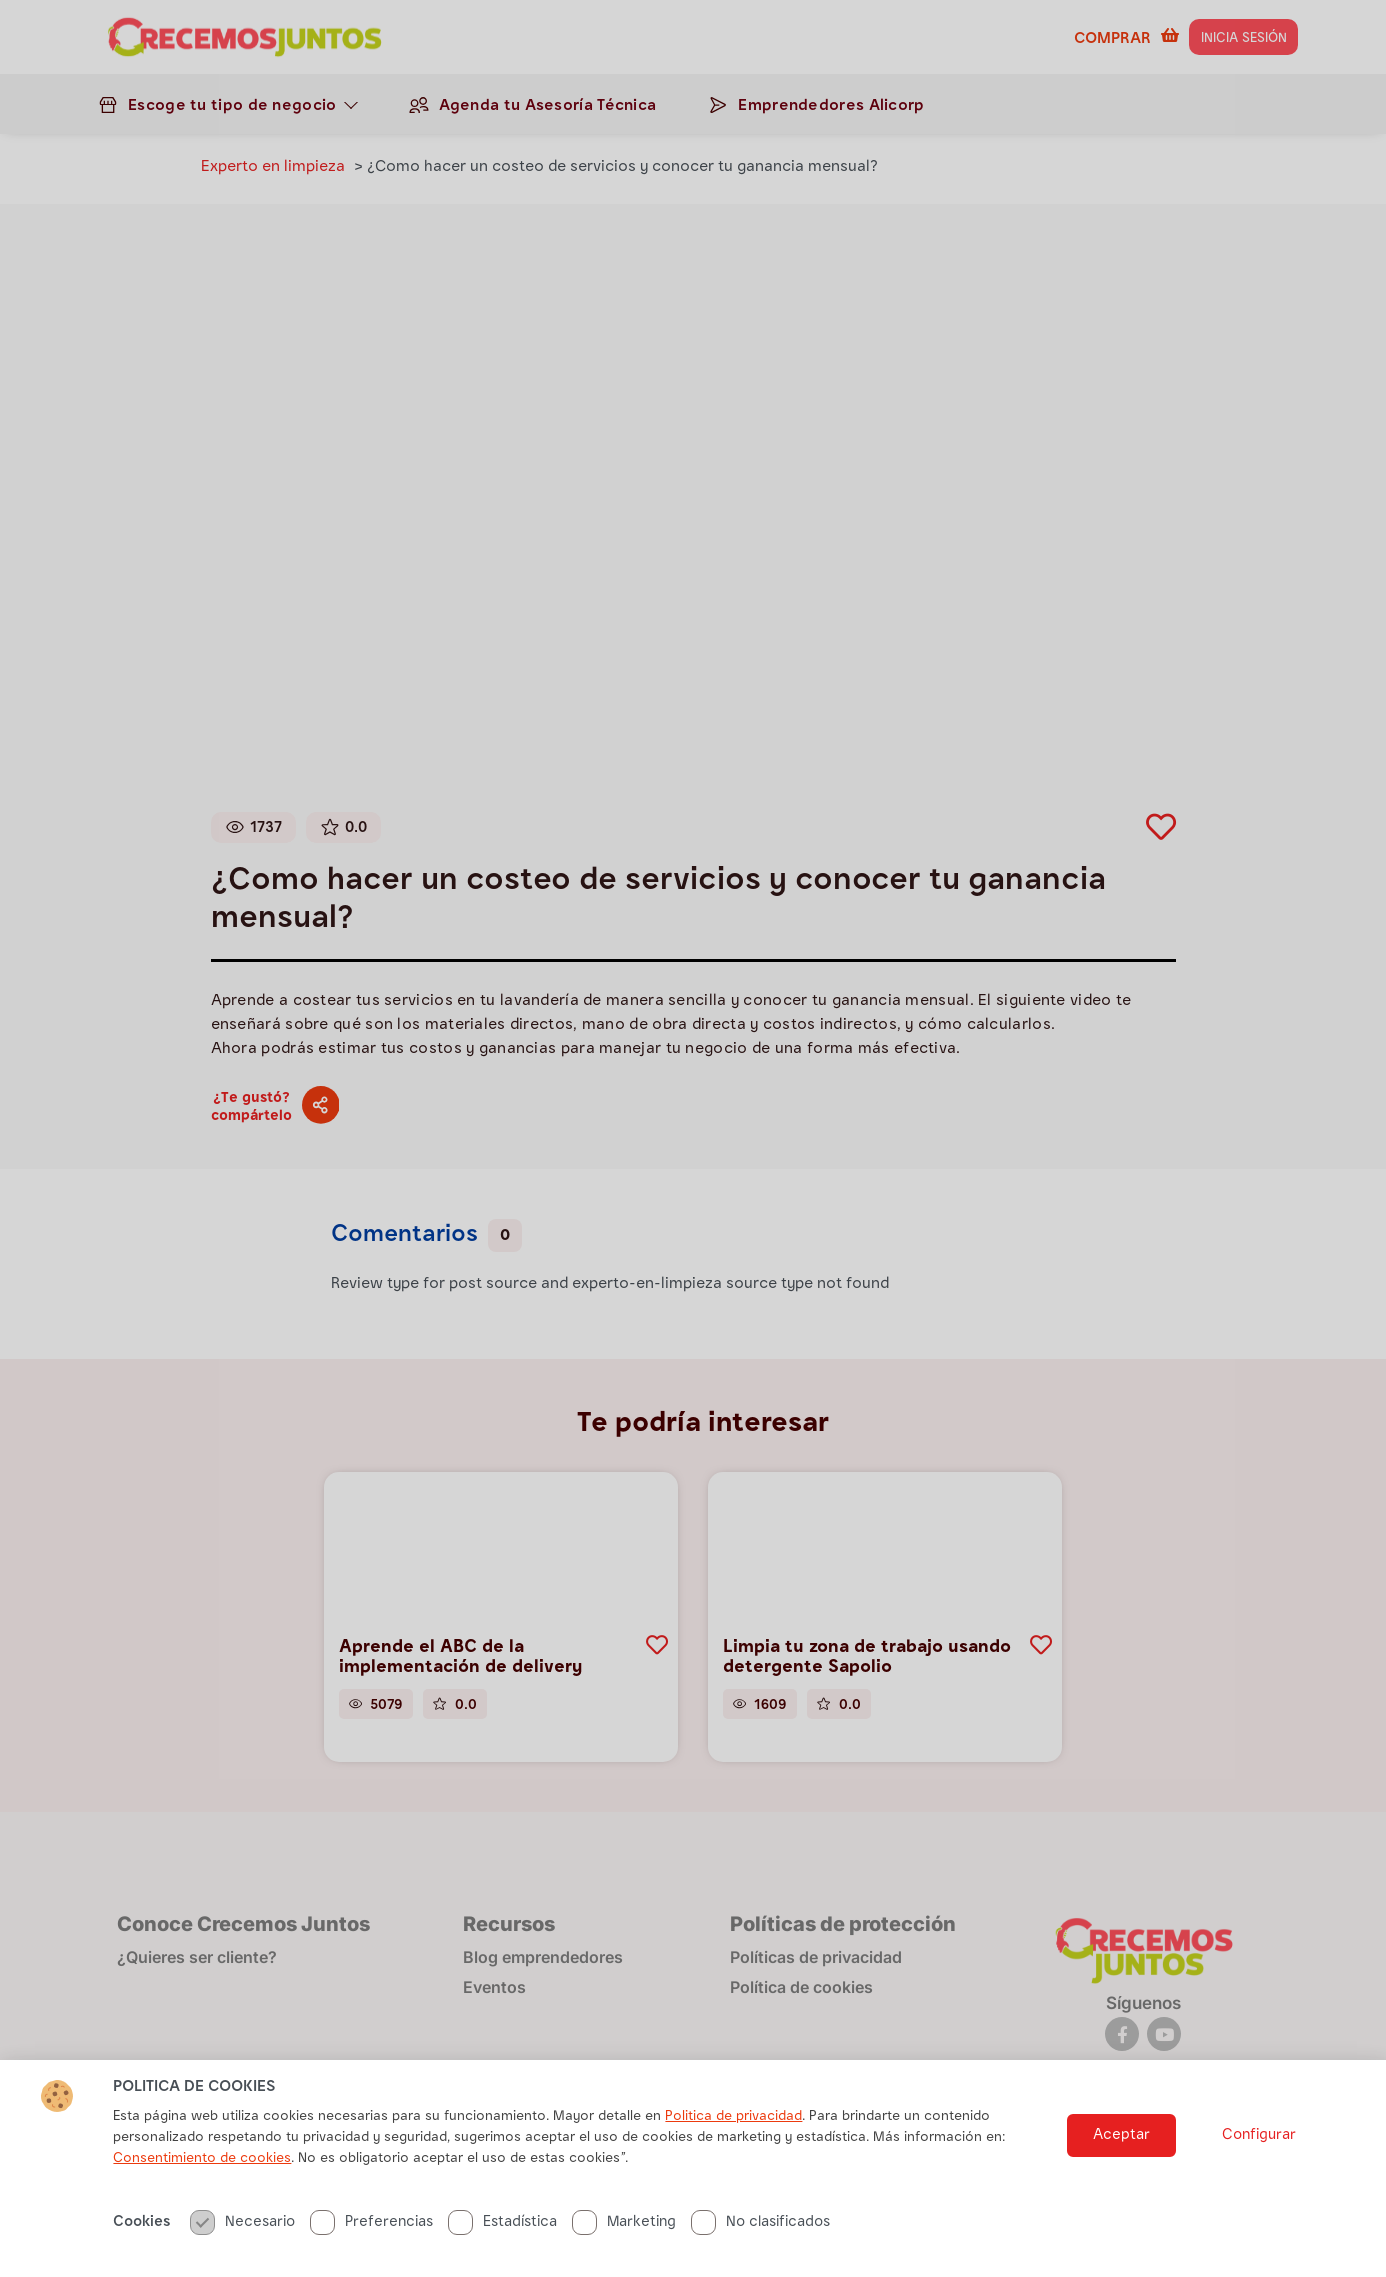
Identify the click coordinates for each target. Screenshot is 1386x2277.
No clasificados (760, 2239)
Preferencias (371, 2239)
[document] (693, 1138)
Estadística (502, 2239)
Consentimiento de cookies (202, 2176)
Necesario (242, 2239)
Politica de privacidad (733, 2134)
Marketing (624, 2239)
